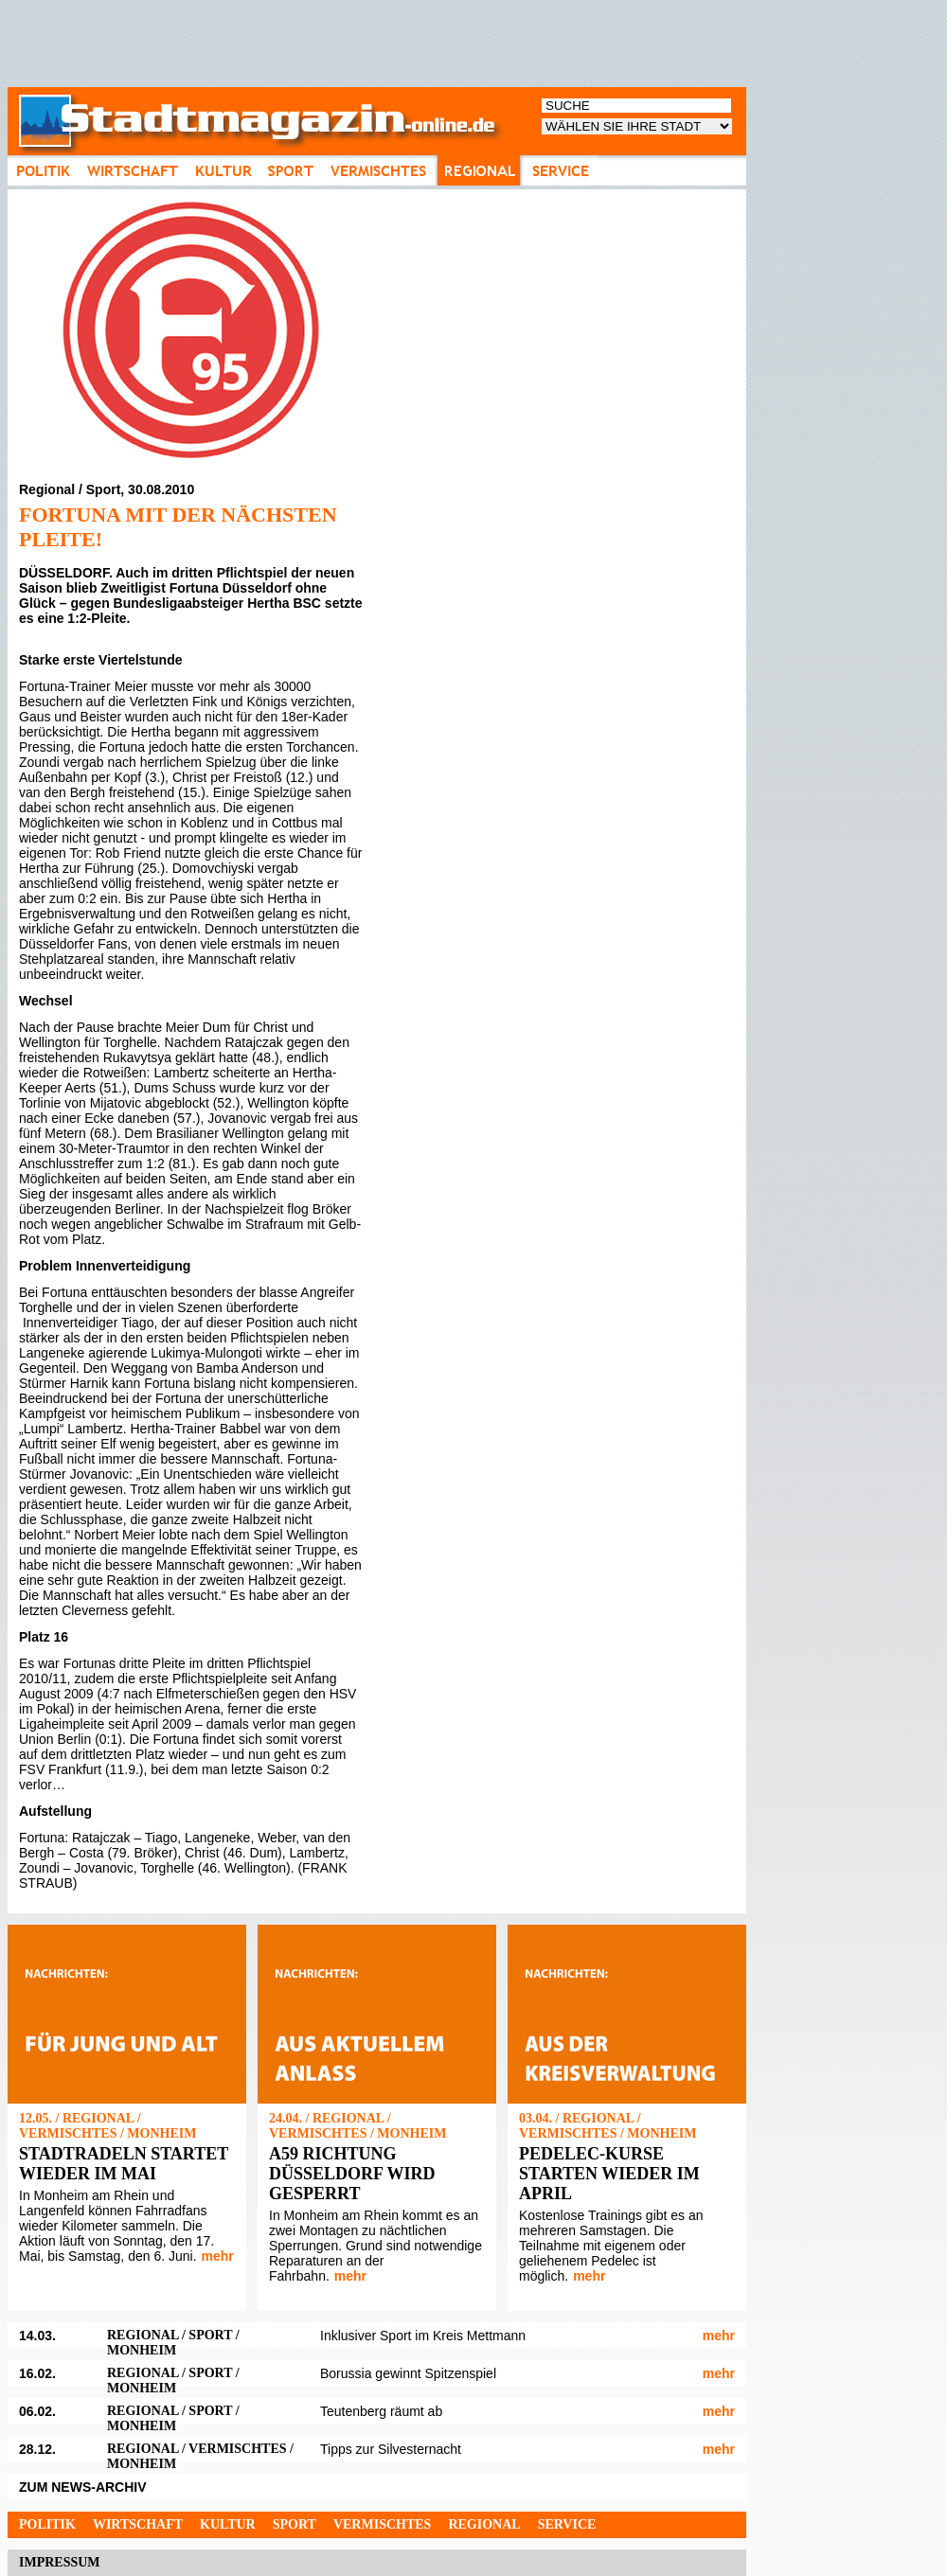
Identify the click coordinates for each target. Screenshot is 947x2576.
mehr (218, 2256)
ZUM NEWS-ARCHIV (83, 2487)
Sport (294, 2524)
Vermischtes (382, 2524)
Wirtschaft (138, 2524)
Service (567, 2524)
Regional (484, 2524)
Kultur (228, 2524)
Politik (47, 2524)
